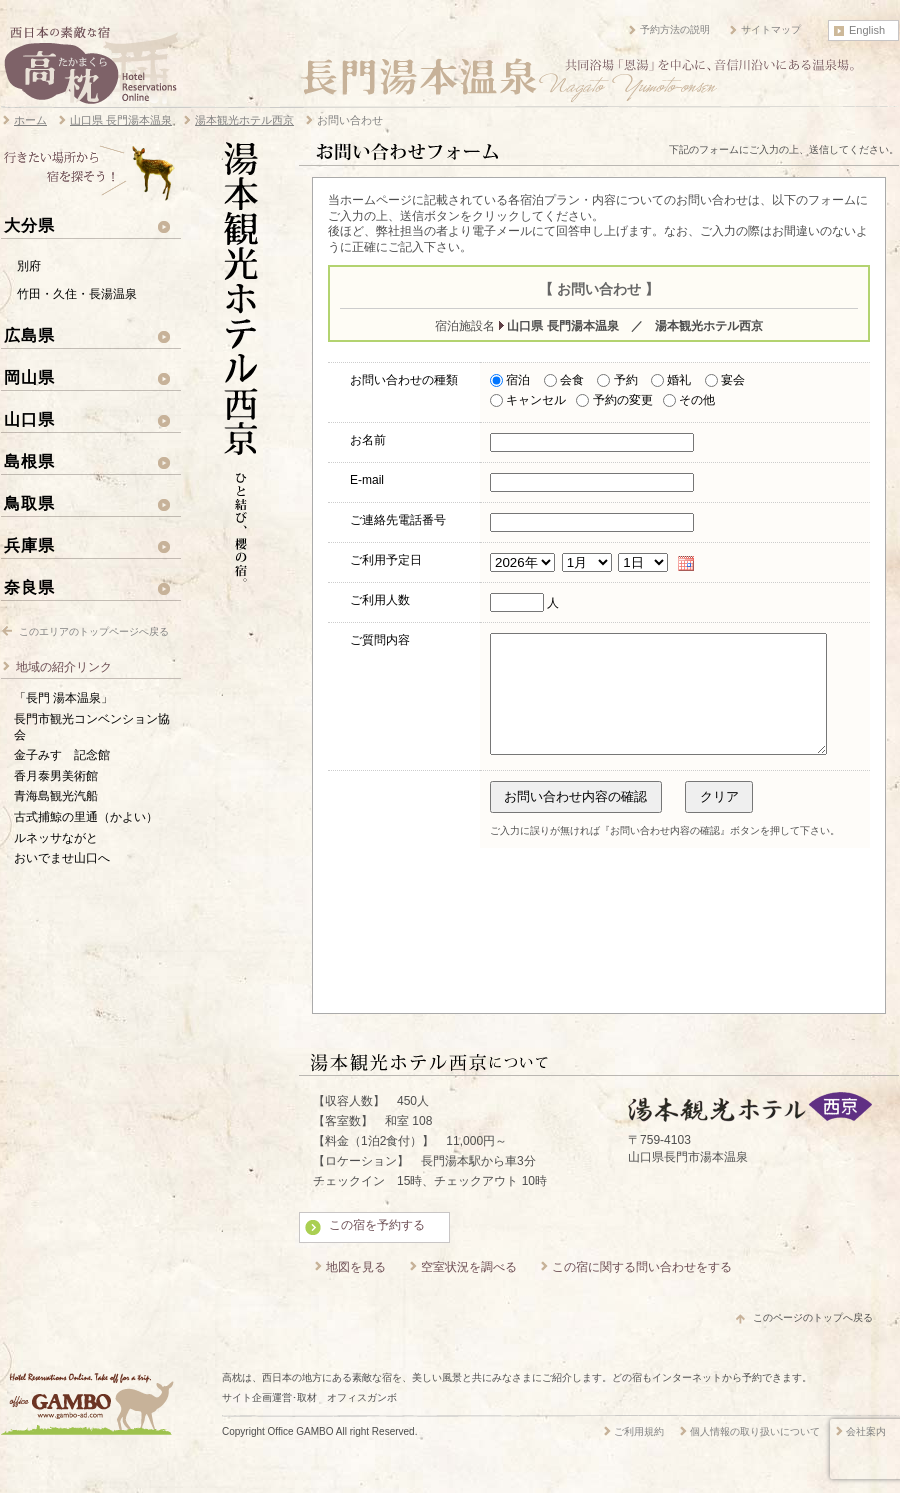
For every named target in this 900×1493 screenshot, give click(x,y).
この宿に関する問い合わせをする (642, 1291)
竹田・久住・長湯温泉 (77, 294)
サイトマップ (771, 29)
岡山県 (29, 377)
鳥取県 (29, 503)
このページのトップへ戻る (813, 1341)
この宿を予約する (377, 1249)
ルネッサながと (56, 838)
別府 (29, 266)
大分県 (29, 225)
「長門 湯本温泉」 (63, 698)
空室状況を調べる (469, 1291)
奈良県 (29, 587)
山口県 (29, 419)
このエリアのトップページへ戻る (94, 631)
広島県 (29, 335)
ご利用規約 (639, 1455)
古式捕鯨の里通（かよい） (86, 817)
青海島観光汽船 (56, 796)
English (867, 30)
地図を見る (356, 1291)
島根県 (29, 461)
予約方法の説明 (675, 29)
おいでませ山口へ (62, 858)
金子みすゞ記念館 (62, 755)
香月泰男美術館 (56, 776)
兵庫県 (29, 545)
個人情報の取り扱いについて (755, 1455)
